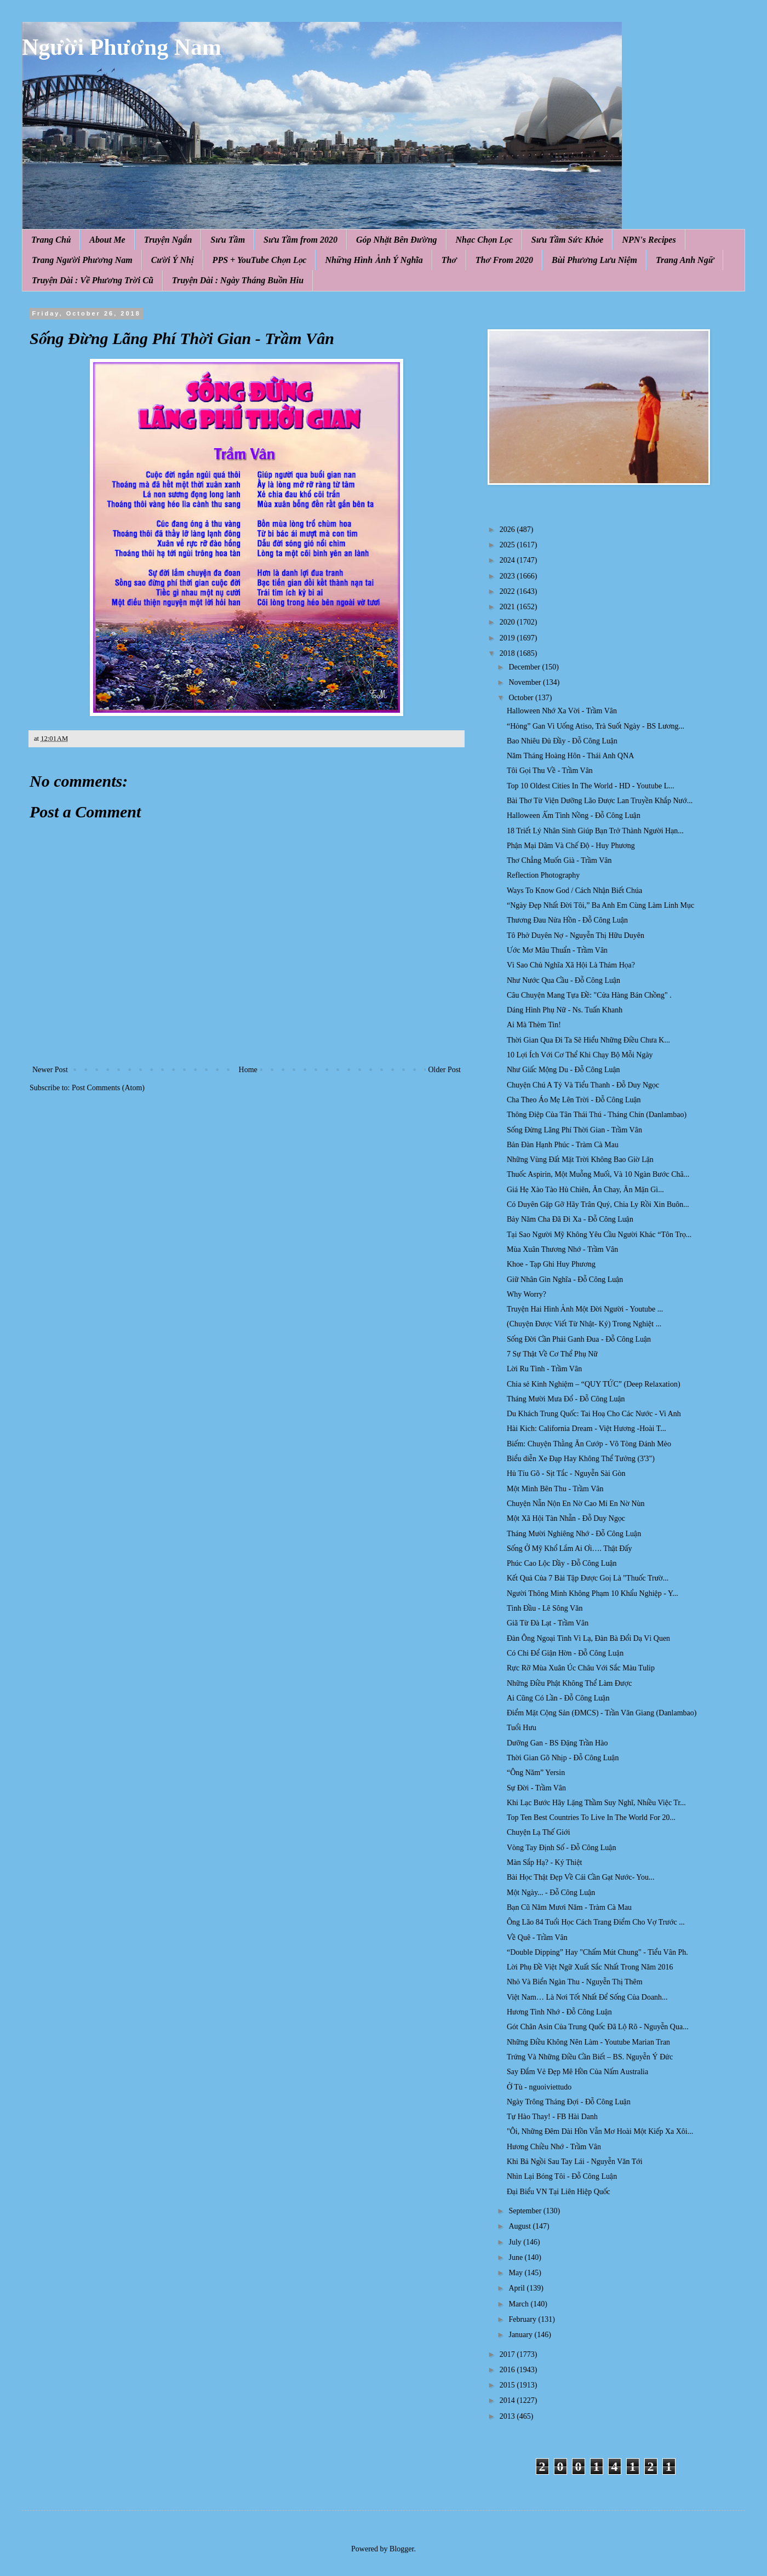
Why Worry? (526, 1294)
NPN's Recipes (649, 239)
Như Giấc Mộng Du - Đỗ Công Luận (563, 1070)
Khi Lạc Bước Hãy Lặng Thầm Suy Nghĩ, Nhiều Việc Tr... (596, 1803)
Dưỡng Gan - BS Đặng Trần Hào (557, 1743)
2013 (508, 2416)
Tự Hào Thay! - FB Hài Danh (552, 2117)
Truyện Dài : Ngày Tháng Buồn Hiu (238, 280)
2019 (508, 638)
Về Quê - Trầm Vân (537, 1937)
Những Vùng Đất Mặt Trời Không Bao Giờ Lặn (580, 1159)
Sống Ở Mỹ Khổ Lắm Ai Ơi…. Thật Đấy (569, 1548)
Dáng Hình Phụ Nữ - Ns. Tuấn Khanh (564, 1010)
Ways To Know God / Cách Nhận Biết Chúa (574, 890)
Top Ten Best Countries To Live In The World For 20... (591, 1817)
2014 (508, 2400)
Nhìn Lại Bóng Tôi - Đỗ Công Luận (562, 2176)
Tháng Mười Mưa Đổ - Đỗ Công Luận (566, 1399)
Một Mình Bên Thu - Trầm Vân (555, 1489)
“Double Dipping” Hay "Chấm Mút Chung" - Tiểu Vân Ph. (597, 1952)
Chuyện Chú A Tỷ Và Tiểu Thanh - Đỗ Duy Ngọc (583, 1085)
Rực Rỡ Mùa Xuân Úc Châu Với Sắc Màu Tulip (581, 1668)
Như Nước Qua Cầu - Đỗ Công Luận (563, 980)
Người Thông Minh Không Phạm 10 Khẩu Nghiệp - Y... (592, 1593)
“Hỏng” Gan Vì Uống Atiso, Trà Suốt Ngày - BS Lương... (595, 726)
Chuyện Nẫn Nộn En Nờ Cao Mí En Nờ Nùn (576, 1503)
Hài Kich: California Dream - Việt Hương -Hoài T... (586, 1428)
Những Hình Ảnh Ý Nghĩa (373, 260)
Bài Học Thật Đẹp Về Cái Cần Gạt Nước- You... (581, 1877)
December (525, 667)
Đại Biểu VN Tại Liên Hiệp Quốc (558, 2192)
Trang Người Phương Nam (82, 260)
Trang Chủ (51, 239)
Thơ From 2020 (504, 260)
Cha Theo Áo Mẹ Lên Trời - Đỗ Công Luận (574, 1100)
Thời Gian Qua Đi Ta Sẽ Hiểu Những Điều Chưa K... (588, 1040)
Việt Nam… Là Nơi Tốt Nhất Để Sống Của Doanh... (587, 1997)
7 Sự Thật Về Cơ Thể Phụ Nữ (552, 1354)
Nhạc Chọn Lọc (484, 239)
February (523, 2319)
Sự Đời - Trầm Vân (536, 1788)
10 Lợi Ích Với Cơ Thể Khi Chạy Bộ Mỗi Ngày (580, 1055)
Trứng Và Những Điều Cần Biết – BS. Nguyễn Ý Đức (590, 2057)
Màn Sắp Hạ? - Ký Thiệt (544, 1862)
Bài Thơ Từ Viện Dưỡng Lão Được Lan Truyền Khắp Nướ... (599, 801)
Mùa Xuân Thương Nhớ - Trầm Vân (562, 1249)
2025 (508, 545)
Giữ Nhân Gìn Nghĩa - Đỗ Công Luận (565, 1279)
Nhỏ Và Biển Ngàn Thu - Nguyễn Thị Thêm (575, 1982)
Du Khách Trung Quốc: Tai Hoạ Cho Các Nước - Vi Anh (594, 1414)
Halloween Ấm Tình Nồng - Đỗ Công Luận (573, 815)
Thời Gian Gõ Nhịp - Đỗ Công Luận (563, 1758)
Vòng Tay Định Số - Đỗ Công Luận (561, 1848)
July (515, 2242)
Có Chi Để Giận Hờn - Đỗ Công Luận (565, 1653)
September (525, 2211)
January (521, 2335)
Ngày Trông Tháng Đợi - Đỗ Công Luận (569, 2102)
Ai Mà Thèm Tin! (534, 1025)
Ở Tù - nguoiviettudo (539, 2087)
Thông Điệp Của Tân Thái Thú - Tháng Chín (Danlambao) (596, 1114)
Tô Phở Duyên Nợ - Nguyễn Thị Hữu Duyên (575, 935)
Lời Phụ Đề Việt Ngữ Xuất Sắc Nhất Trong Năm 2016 (590, 1967)
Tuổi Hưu (521, 1728)
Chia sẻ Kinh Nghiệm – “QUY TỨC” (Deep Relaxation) (593, 1384)
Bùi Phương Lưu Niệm (594, 260)
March (519, 2304)
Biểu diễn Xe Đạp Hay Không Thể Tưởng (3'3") (581, 1459)
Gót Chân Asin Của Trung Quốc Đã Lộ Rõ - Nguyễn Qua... (598, 2027)
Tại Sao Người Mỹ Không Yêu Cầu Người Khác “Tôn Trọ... (599, 1234)
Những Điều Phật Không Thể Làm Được (569, 1683)
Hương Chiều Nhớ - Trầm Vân (554, 2147)
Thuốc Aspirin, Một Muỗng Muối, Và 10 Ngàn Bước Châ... (598, 1174)
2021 (508, 607)
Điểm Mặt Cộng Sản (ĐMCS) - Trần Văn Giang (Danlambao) (602, 1713)
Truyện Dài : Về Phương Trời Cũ (92, 280)
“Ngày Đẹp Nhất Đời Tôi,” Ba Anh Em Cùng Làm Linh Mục (600, 905)
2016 (508, 2370)
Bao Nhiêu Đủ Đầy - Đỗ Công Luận (562, 741)
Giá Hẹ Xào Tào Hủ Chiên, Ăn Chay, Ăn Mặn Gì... (585, 1190)
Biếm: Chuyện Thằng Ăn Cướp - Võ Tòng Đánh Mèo (589, 1444)
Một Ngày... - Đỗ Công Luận (551, 1892)
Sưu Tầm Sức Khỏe (567, 239)
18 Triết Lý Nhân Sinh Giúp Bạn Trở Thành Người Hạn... (595, 831)
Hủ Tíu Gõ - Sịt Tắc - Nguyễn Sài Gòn (566, 1473)
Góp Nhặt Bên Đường (396, 239)
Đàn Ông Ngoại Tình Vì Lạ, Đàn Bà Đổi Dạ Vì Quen (588, 1638)
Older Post (444, 1070)
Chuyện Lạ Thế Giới (538, 1832)
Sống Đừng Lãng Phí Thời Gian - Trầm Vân (574, 1130)
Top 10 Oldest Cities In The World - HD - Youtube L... (590, 786)
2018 (508, 653)
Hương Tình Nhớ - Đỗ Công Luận (559, 2012)
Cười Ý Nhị (172, 260)
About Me (107, 239)
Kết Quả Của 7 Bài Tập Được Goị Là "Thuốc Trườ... (587, 1578)
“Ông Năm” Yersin (536, 1772)
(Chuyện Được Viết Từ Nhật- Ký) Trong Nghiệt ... (584, 1324)
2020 (508, 622)
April (517, 2288)
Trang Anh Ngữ (685, 260)
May (516, 2273)
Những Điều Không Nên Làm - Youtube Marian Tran (588, 2042)
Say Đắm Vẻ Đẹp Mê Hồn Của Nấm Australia (577, 2072)
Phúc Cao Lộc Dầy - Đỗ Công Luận (562, 1563)
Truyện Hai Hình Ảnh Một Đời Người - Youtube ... (585, 1309)
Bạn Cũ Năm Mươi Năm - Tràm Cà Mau (569, 1907)
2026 (508, 529)
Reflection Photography (543, 875)
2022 (508, 591)
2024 (508, 560)
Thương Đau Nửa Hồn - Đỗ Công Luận (567, 920)
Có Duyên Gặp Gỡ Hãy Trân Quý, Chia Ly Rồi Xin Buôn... (598, 1204)
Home (248, 1070)
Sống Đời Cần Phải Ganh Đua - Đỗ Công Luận (579, 1339)
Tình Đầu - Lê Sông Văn (544, 1608)
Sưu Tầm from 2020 (300, 239)
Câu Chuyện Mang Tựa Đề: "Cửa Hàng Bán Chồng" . (589, 995)
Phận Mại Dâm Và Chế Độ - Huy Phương (571, 846)
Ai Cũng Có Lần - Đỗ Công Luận (558, 1698)
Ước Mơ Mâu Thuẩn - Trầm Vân (557, 950)
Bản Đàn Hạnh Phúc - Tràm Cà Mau (563, 1145)
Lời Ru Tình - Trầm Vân (544, 1369)
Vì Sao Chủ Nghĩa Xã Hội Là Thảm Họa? (571, 965)
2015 (508, 2385)
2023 (508, 576)
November (525, 682)
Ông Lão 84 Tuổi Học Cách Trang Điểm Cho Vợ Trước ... (596, 1922)
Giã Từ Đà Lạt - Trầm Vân (547, 1623)
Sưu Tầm (227, 239)
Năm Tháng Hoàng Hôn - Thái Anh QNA (570, 756)
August (520, 2226)
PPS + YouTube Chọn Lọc (260, 260)
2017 (508, 2354)
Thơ (449, 260)
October (521, 698)
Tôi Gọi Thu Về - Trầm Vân (550, 770)
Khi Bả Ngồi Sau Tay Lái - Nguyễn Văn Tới (575, 2161)
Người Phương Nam (121, 47)
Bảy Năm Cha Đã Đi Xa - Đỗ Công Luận (570, 1219)
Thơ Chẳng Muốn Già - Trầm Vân (559, 860)
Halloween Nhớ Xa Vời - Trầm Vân (562, 711)
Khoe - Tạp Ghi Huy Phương (551, 1264)
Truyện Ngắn (168, 239)
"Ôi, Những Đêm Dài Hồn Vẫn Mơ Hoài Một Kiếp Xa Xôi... (600, 2131)
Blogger (402, 2549)
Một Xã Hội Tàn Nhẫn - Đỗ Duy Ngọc (566, 1518)
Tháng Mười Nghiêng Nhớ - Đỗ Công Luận (574, 1534)
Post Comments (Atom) (108, 1088)
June (516, 2257)
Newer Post (50, 1070)
